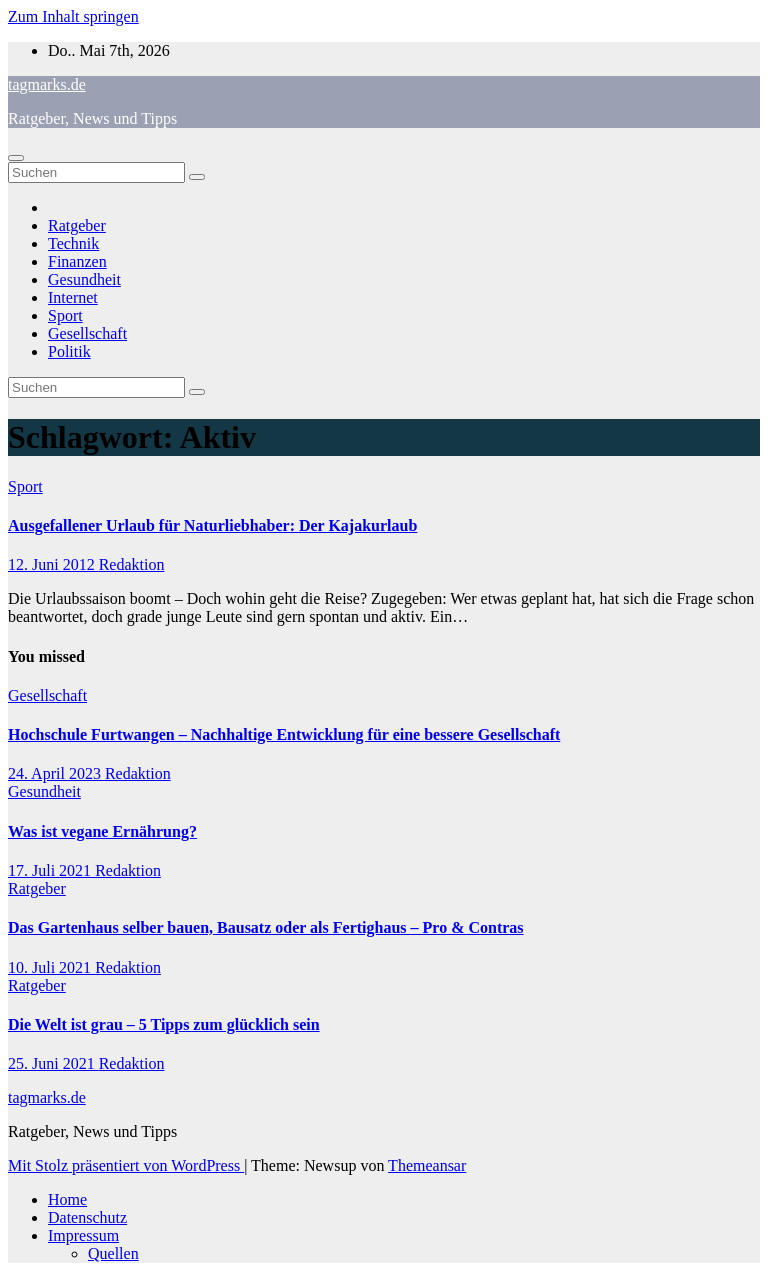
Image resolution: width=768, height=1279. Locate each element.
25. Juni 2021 (53, 1063)
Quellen (113, 1253)
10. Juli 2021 (51, 967)
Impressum (83, 1235)
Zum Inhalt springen (73, 16)
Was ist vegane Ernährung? (102, 831)
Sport (65, 315)
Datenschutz (87, 1217)
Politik (69, 351)
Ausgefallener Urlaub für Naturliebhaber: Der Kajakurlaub (212, 525)
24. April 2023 (56, 773)
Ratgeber (77, 225)
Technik (73, 243)
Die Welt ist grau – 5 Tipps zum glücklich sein (164, 1024)
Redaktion (132, 564)
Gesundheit (84, 279)
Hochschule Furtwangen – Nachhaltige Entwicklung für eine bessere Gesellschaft (284, 734)
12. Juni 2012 (53, 564)
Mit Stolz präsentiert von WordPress (126, 1165)
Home (67, 1199)
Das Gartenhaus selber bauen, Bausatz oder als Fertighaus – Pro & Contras (266, 927)
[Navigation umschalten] (16, 158)
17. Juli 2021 (51, 870)
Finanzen (77, 261)
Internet (73, 297)
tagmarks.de (47, 84)
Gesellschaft (87, 333)
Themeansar (427, 1165)
